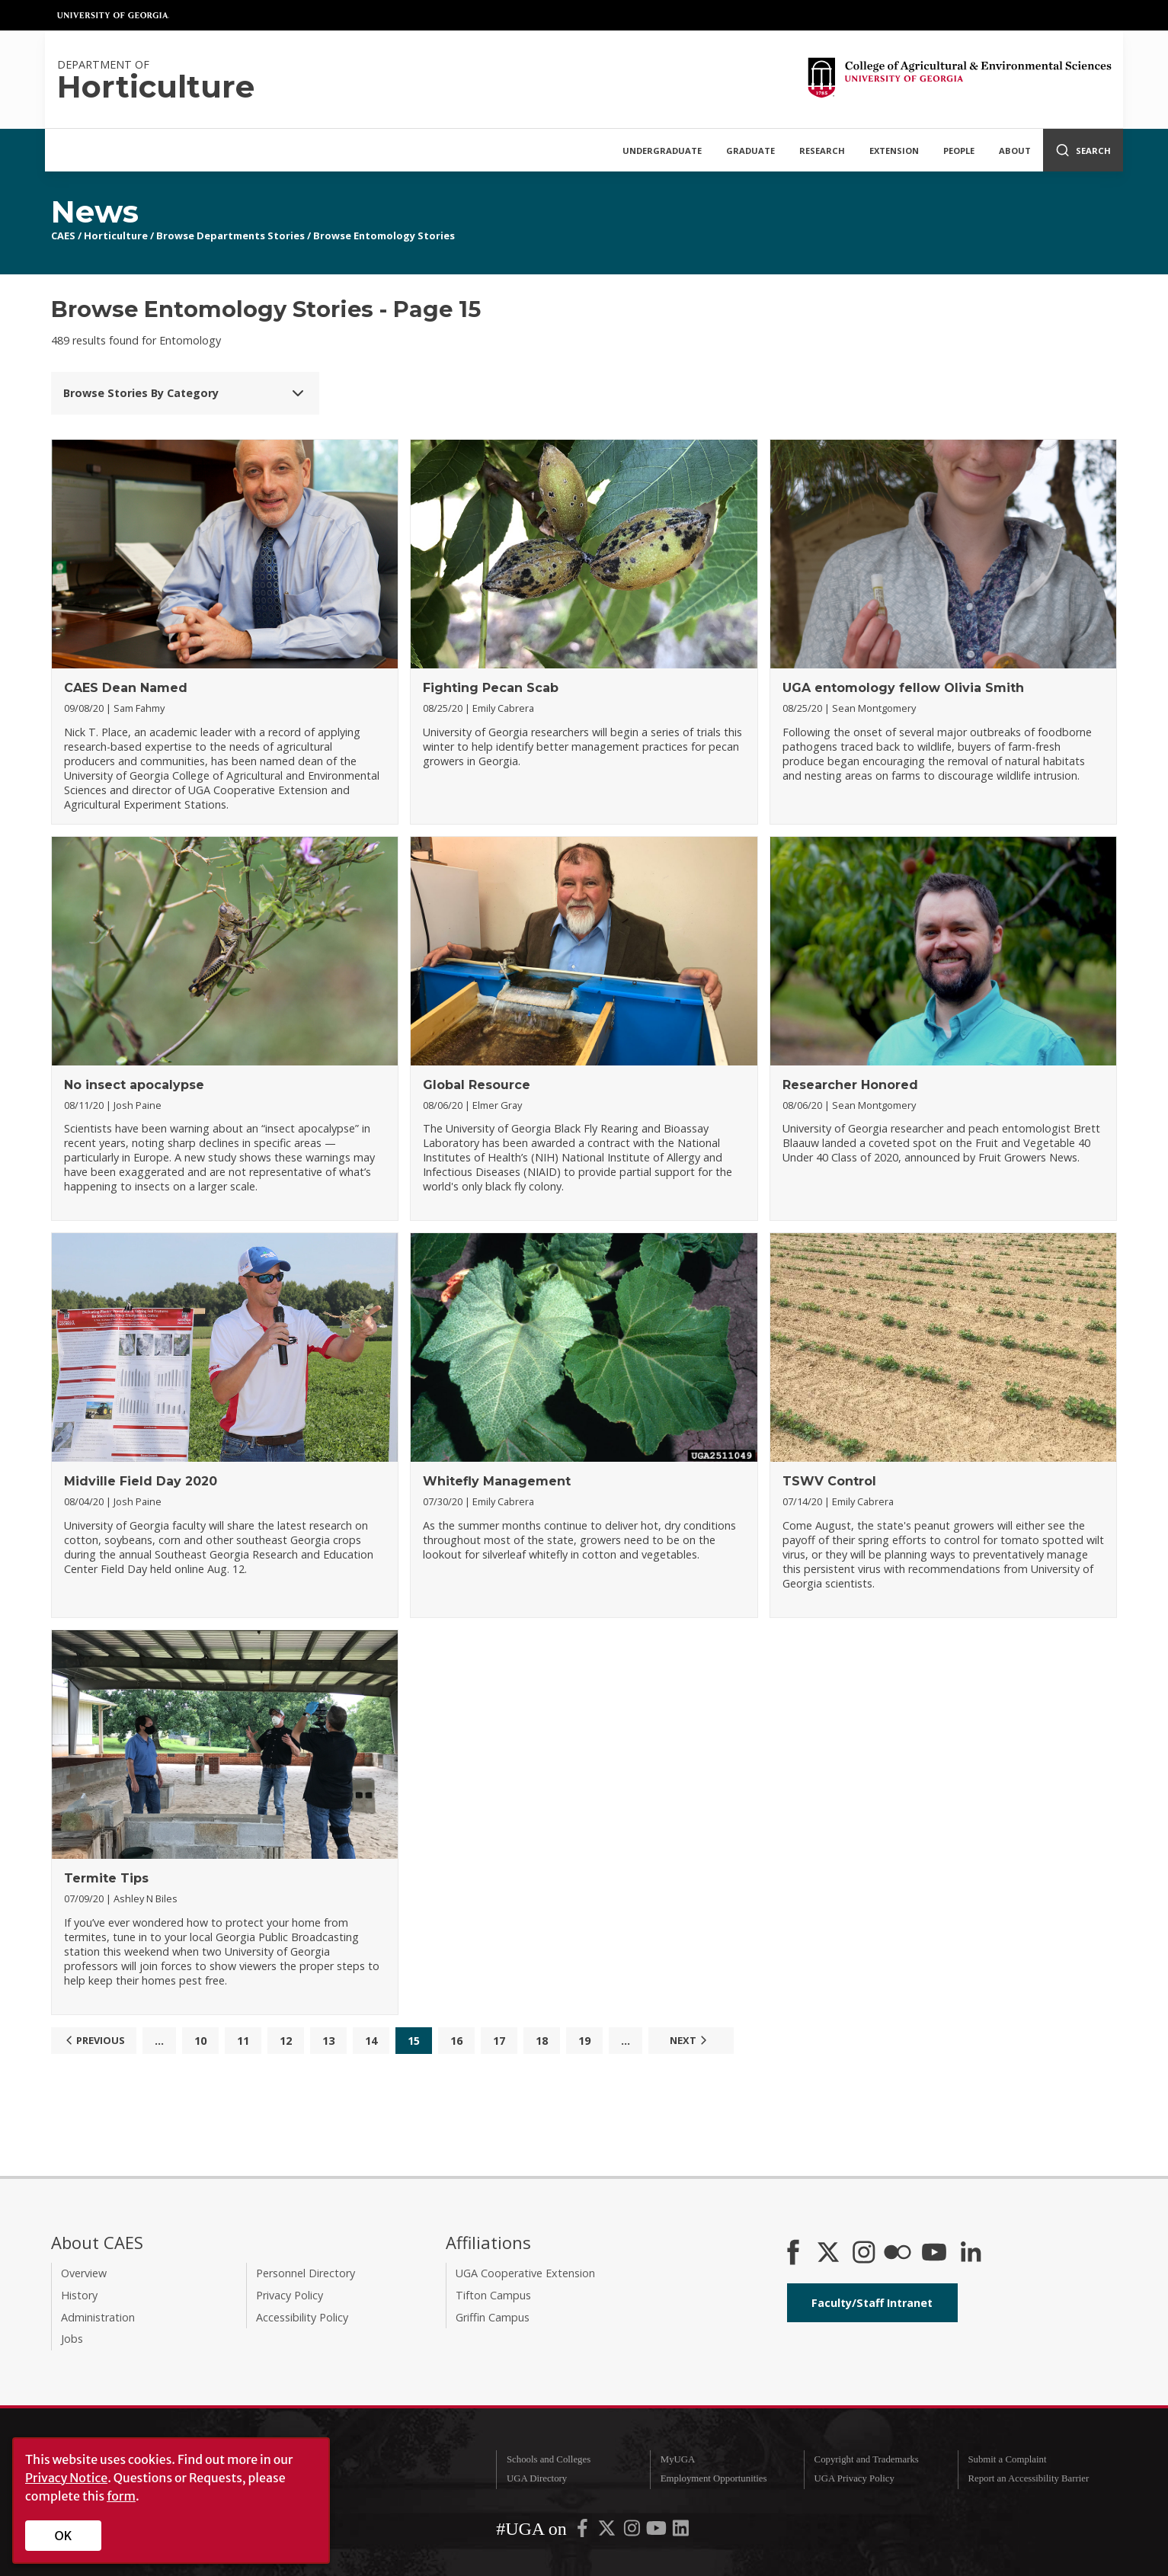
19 (584, 2040)
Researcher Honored (850, 1085)
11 (243, 2040)
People (958, 150)
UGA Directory (537, 2478)
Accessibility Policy (302, 2317)
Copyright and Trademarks (866, 2459)
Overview (84, 2273)
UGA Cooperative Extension (525, 2273)
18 (542, 2040)
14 (371, 2040)
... (159, 2040)
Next (690, 2040)
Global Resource (476, 1085)
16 (456, 2040)
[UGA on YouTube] (657, 2531)
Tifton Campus (493, 2295)
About (1015, 150)
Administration (98, 2317)
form (121, 2496)
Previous (93, 2040)
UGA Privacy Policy (854, 2478)
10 (200, 2040)
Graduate (750, 150)
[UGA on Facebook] (583, 2531)
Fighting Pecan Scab (490, 688)
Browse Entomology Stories (384, 235)
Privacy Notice (66, 2477)
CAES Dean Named (125, 688)
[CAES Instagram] (864, 2253)
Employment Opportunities (714, 2478)
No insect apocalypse (134, 1085)
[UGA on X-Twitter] (608, 2531)
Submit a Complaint (1007, 2459)
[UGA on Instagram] (633, 2531)
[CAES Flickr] (897, 2253)
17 (499, 2040)
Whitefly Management (497, 1481)
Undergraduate (662, 150)
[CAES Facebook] (793, 2253)
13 (328, 2040)
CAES (63, 235)
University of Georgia (113, 15)
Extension (894, 150)
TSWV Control (829, 1481)
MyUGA (678, 2459)
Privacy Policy (289, 2295)
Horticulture (116, 235)
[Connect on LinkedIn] (970, 2253)
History (79, 2295)
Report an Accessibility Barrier (1028, 2478)
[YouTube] (934, 2253)
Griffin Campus (493, 2317)
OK (63, 2535)
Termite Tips (106, 1878)
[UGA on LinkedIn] (681, 2531)
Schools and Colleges (548, 2459)
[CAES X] (829, 2253)
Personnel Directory (305, 2273)
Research (822, 150)
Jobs (72, 2338)
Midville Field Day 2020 (140, 1481)
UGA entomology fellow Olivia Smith (903, 688)
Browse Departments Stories (230, 235)
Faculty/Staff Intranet (872, 2303)
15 (414, 2040)
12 (286, 2040)
